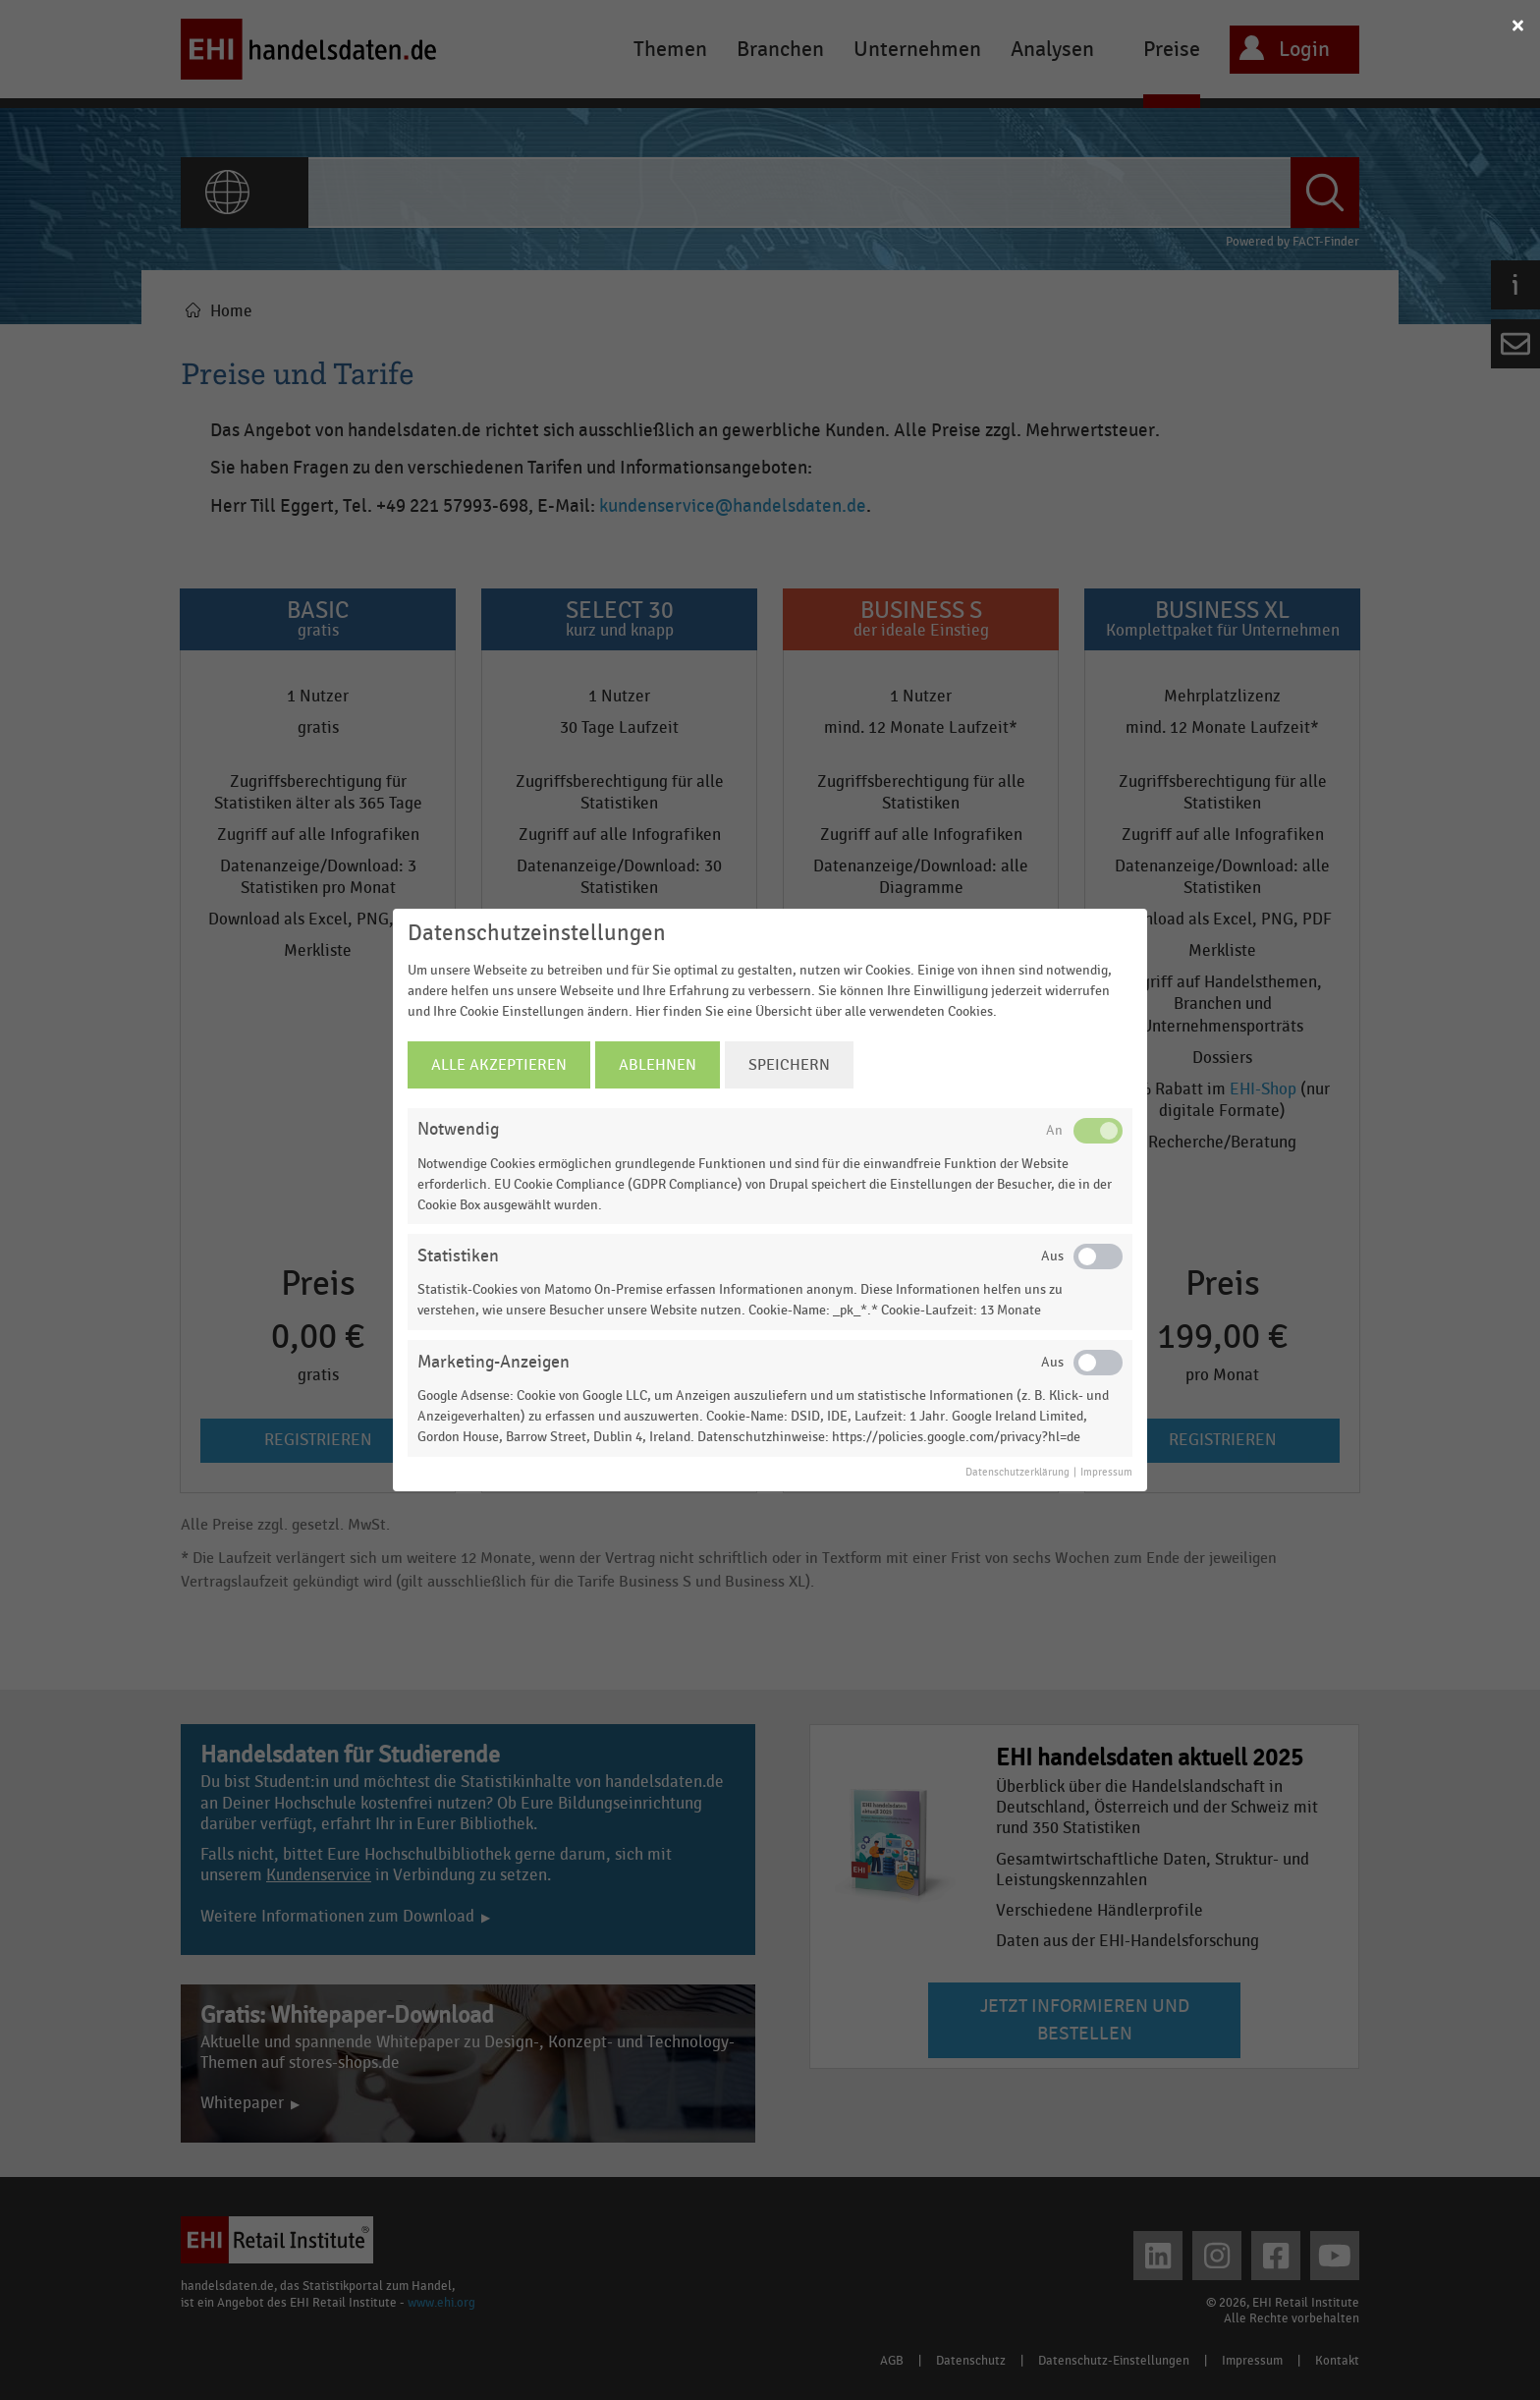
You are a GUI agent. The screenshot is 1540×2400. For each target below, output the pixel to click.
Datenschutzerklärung (1017, 1473)
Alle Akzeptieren (499, 1065)
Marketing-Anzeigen (493, 1362)
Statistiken (458, 1256)
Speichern (789, 1065)
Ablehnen (657, 1065)
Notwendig (458, 1129)
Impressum (1106, 1473)
